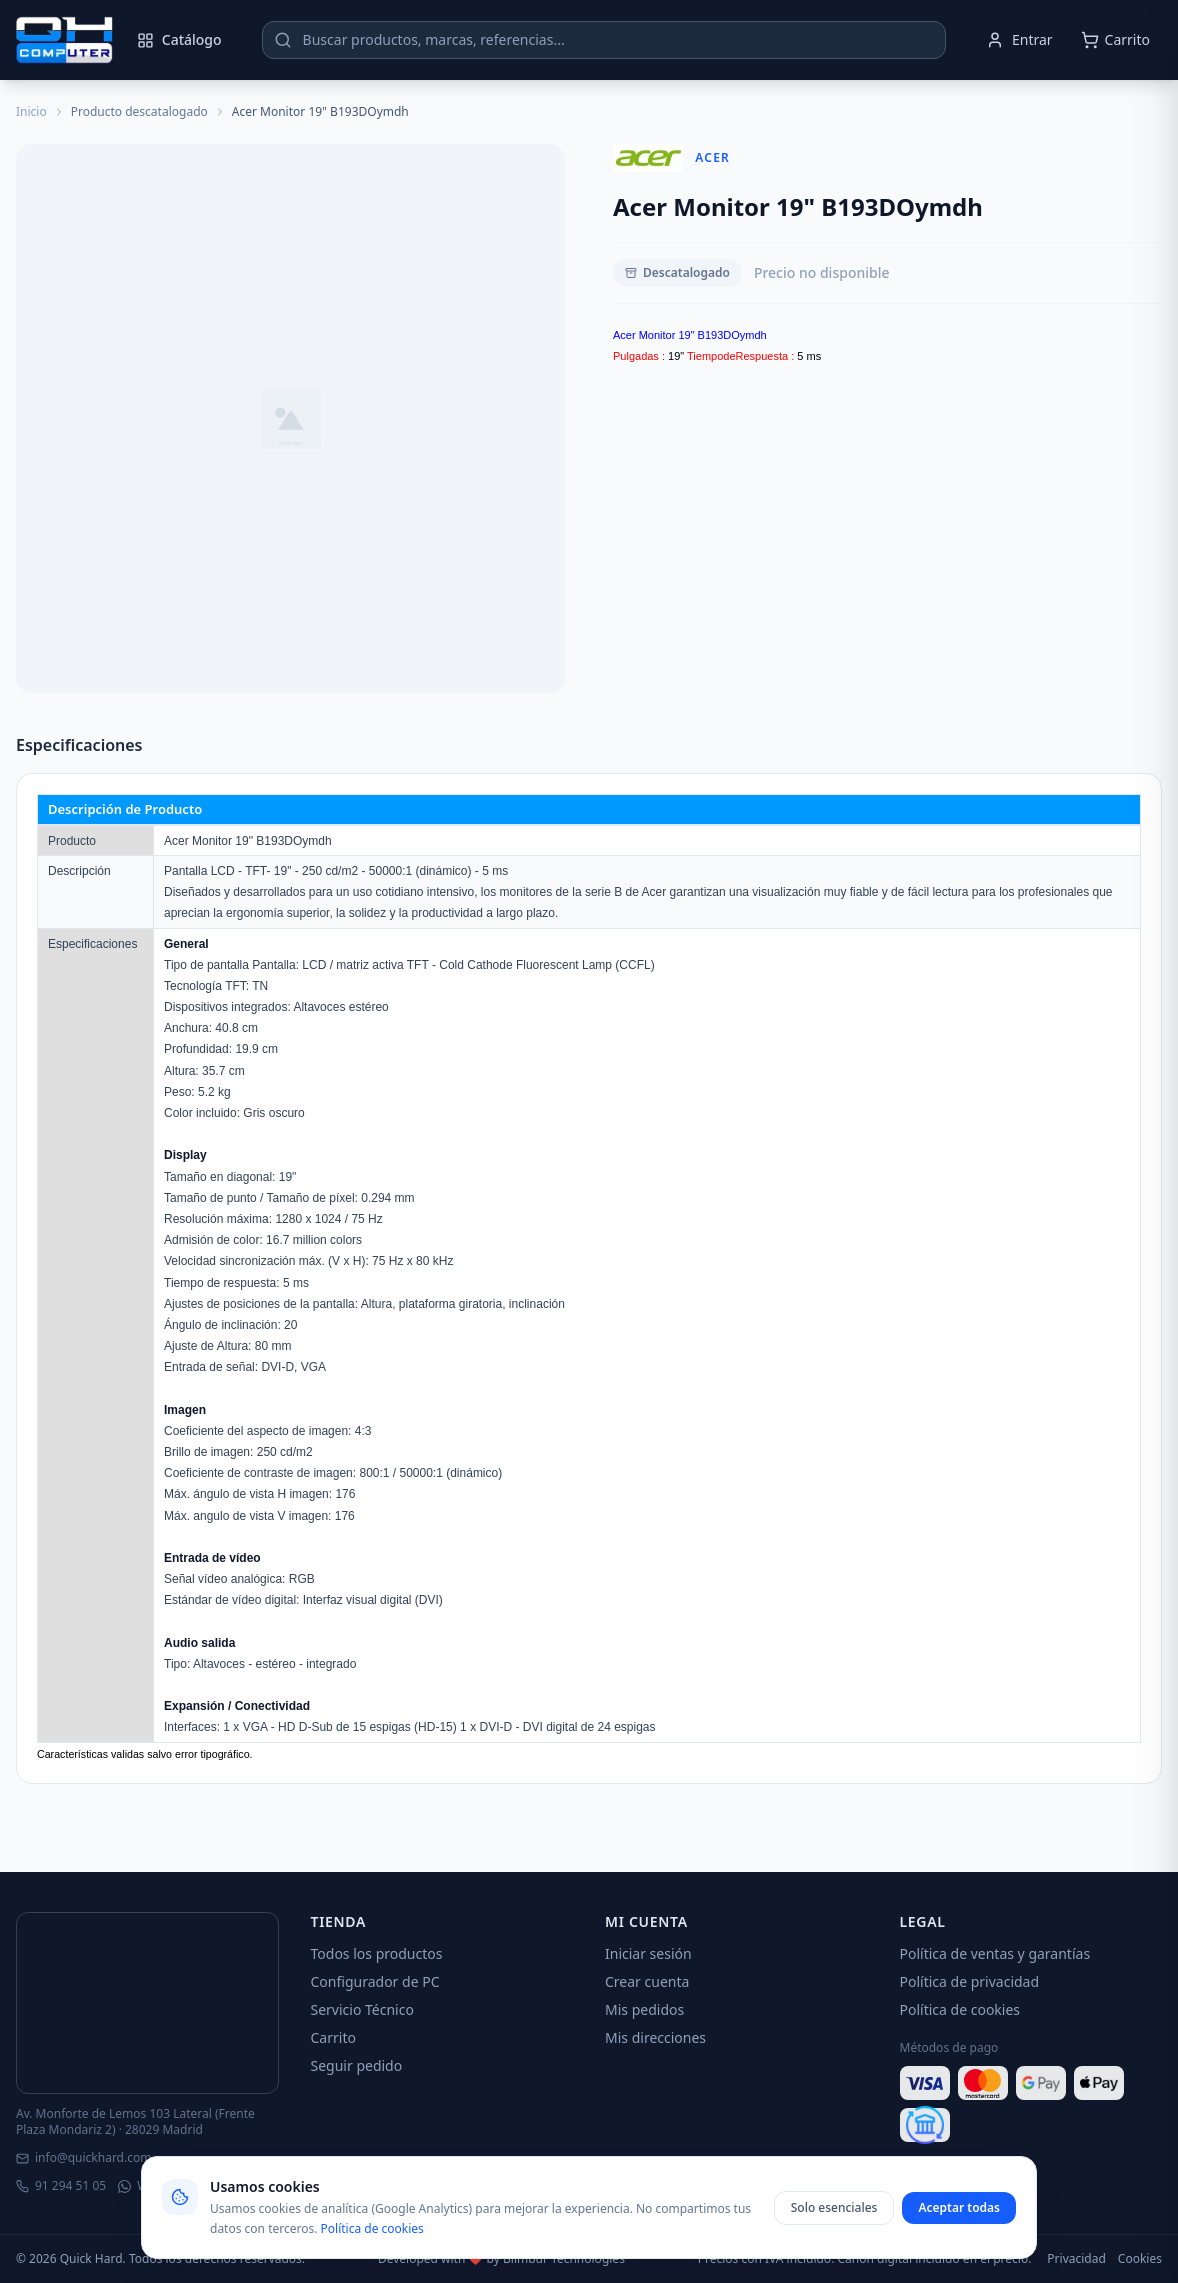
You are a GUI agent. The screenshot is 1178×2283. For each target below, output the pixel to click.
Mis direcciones (655, 2037)
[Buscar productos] (604, 40)
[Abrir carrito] (1115, 40)
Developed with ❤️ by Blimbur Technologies (501, 2259)
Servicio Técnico (362, 2009)
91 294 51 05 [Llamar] (61, 2186)
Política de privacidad (970, 1981)
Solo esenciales (834, 2207)
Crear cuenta (647, 1981)
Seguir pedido (357, 2065)
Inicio (31, 112)
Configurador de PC (375, 1981)
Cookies (1140, 2259)
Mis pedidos (644, 2009)
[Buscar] (283, 40)
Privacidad (1076, 2259)
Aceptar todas (959, 2207)
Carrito (333, 2037)
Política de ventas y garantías (995, 1953)
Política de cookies (960, 2009)
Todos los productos (377, 1953)
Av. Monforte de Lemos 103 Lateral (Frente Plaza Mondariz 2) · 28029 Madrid (135, 2122)
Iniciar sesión (648, 1953)
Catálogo (179, 39)
